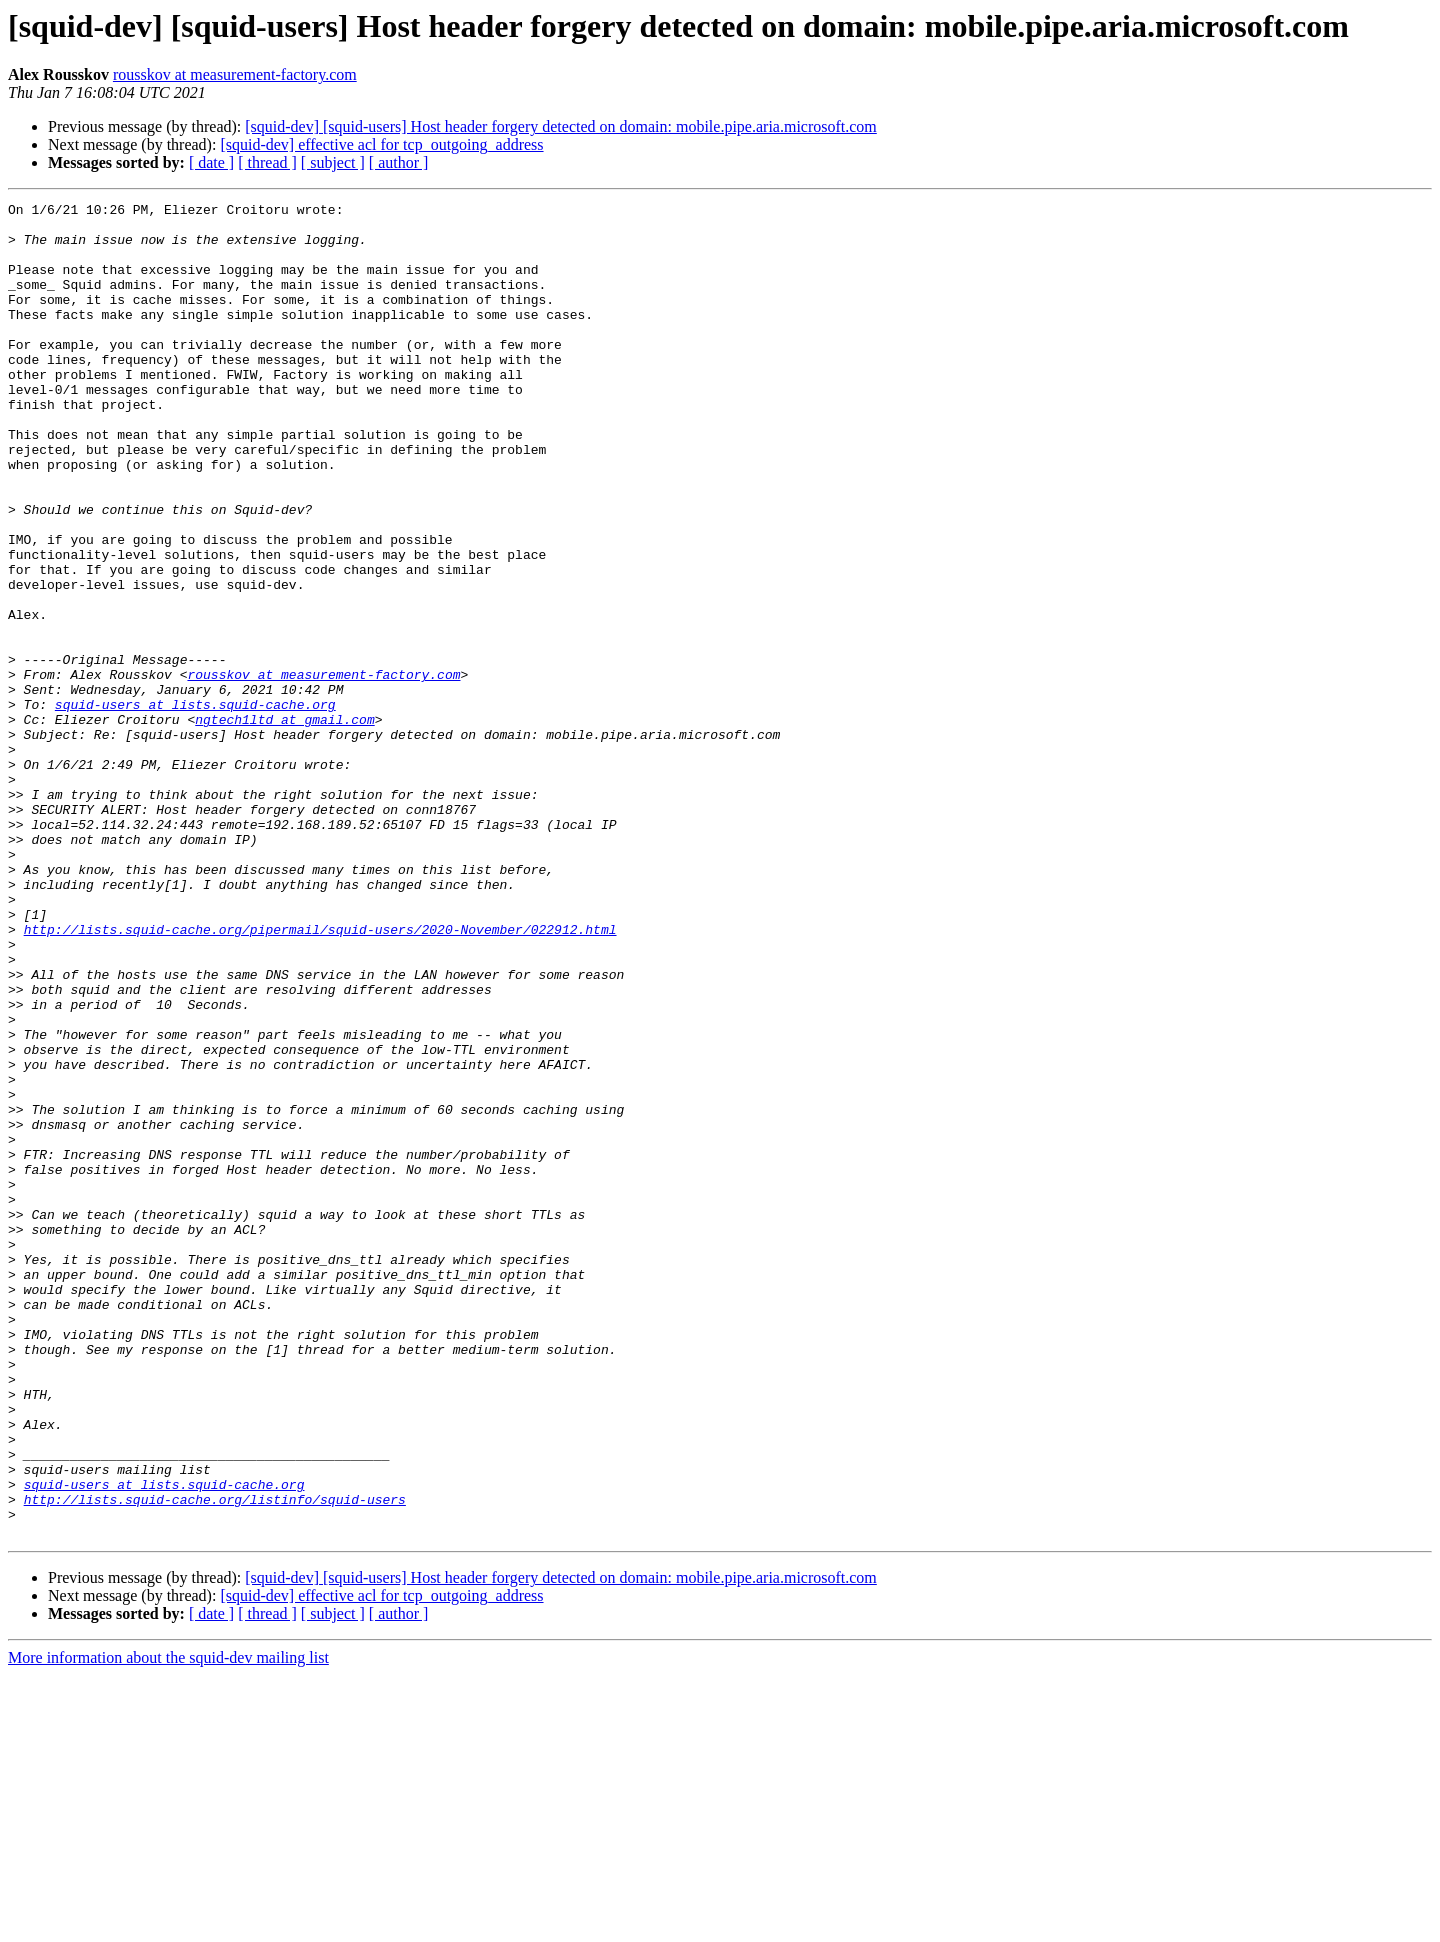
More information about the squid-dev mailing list (168, 1924)
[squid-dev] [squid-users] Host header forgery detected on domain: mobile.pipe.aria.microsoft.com (561, 126)
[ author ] (399, 162)
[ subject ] (333, 162)
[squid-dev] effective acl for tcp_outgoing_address (381, 144)
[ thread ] (267, 162)
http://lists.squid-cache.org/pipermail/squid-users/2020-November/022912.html (320, 1076)
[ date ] (211, 162)
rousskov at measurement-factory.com (235, 74)
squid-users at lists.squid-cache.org (195, 806)
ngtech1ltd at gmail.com (284, 824)
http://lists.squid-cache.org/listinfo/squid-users (215, 1760)
